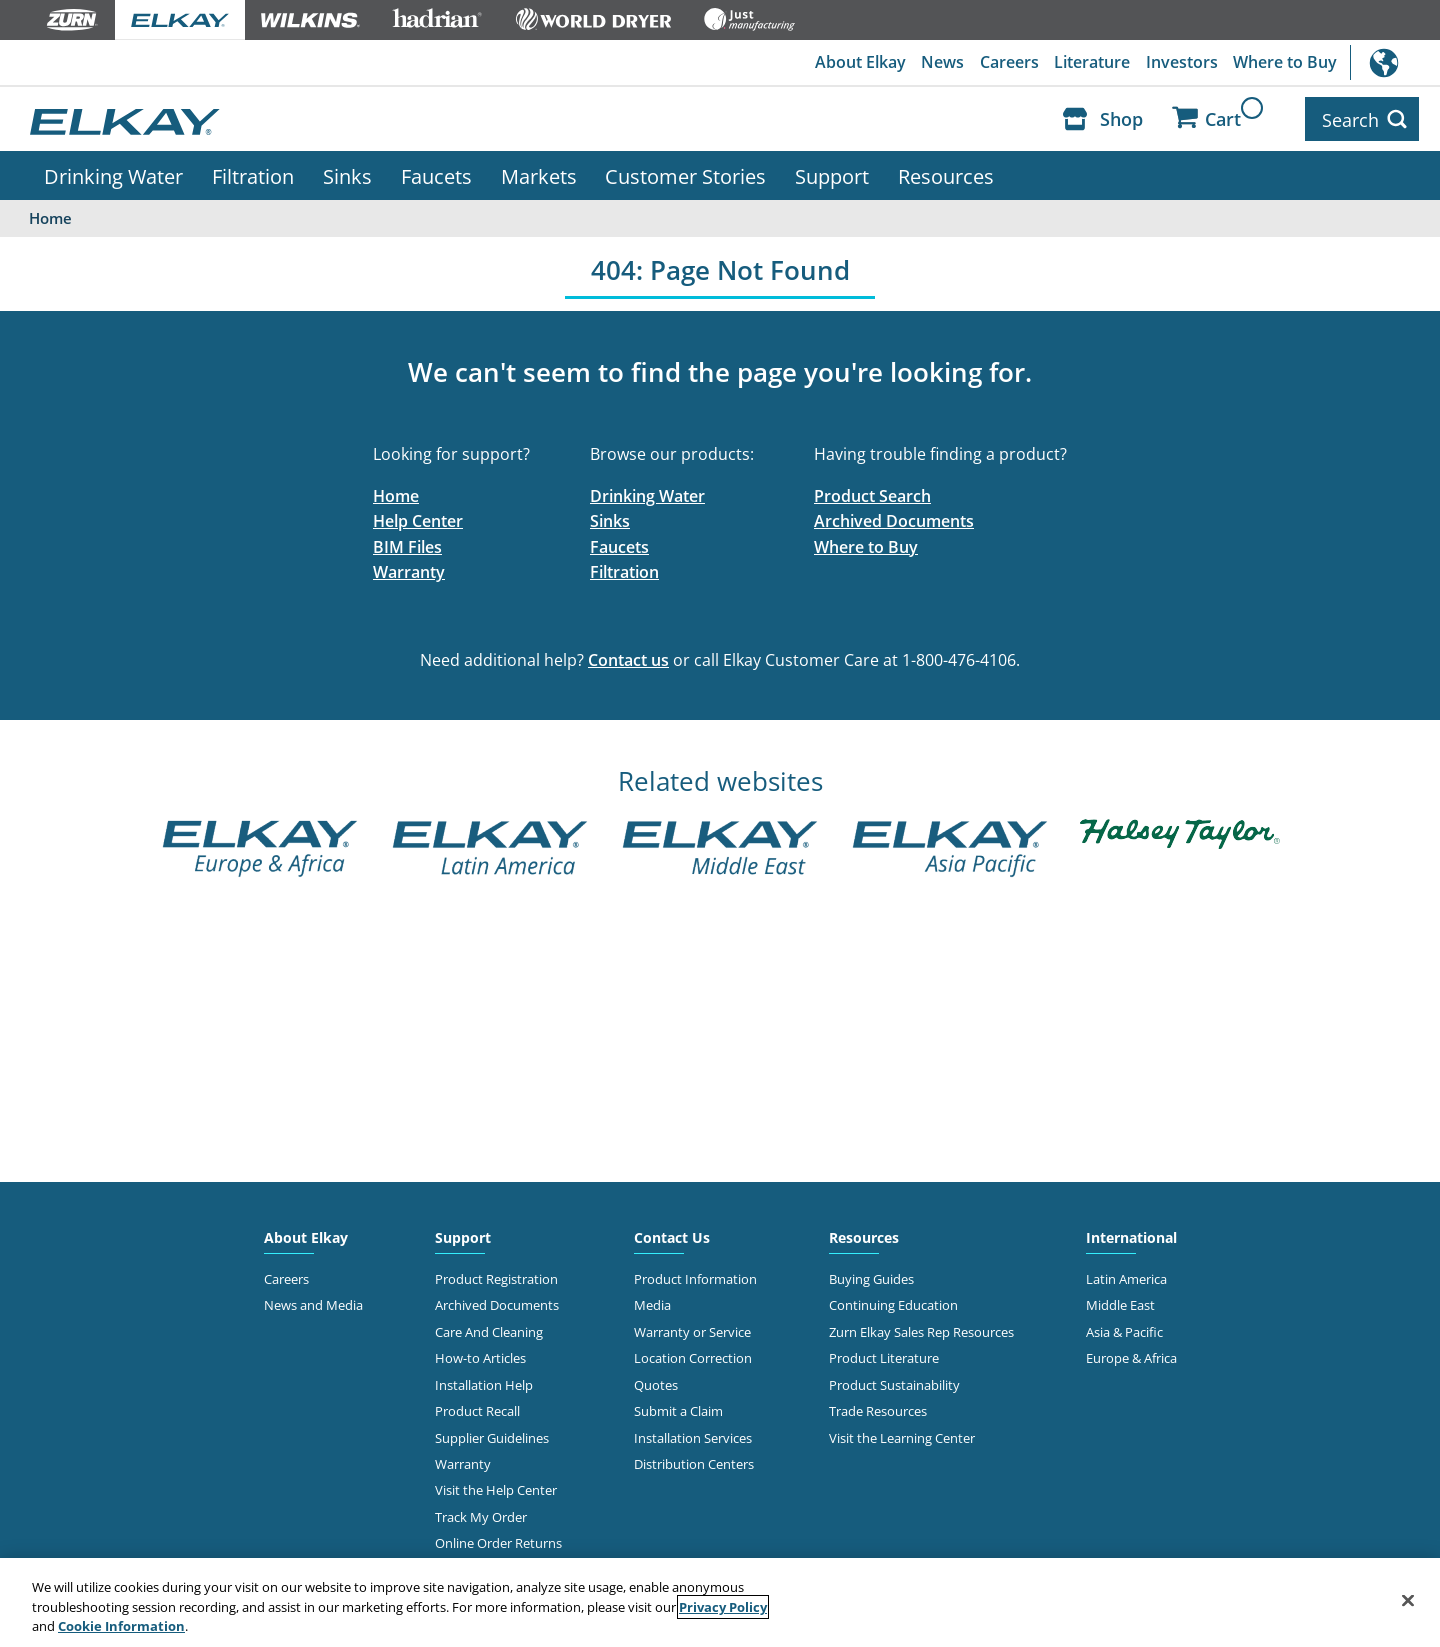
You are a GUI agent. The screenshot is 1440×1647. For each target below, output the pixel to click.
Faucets (436, 173)
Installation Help (484, 1382)
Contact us (628, 657)
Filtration (253, 173)
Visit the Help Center (496, 1488)
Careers (1007, 63)
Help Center (418, 518)
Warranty (409, 570)
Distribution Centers (694, 1461)
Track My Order (481, 1514)
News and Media (313, 1302)
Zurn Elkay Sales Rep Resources (921, 1329)
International (1395, 62)
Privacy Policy (723, 1607)
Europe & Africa (1131, 1355)
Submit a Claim (678, 1408)
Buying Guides (871, 1276)
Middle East (1120, 1302)
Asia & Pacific (1124, 1329)
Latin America (1126, 1276)
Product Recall (477, 1408)
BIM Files (407, 544)
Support (832, 173)
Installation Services (693, 1435)
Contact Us (672, 1234)
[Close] (1408, 1600)
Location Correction (693, 1355)
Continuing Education (893, 1302)
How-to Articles (480, 1355)
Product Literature (884, 1355)
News (940, 63)
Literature (1091, 63)
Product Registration (496, 1276)
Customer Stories (685, 173)
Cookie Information (121, 1626)
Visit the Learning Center (902, 1435)
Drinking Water (113, 173)
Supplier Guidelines (492, 1435)
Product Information (695, 1276)
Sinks (347, 173)
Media (652, 1302)
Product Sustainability (894, 1382)
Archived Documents (894, 518)
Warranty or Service (692, 1329)
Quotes (656, 1382)
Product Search (872, 493)
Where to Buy (1285, 63)
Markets (539, 173)
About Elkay (857, 63)
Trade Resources (878, 1408)
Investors (1181, 63)
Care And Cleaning (489, 1329)
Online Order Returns (498, 1541)
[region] (720, 1602)
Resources (946, 173)
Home (396, 493)
